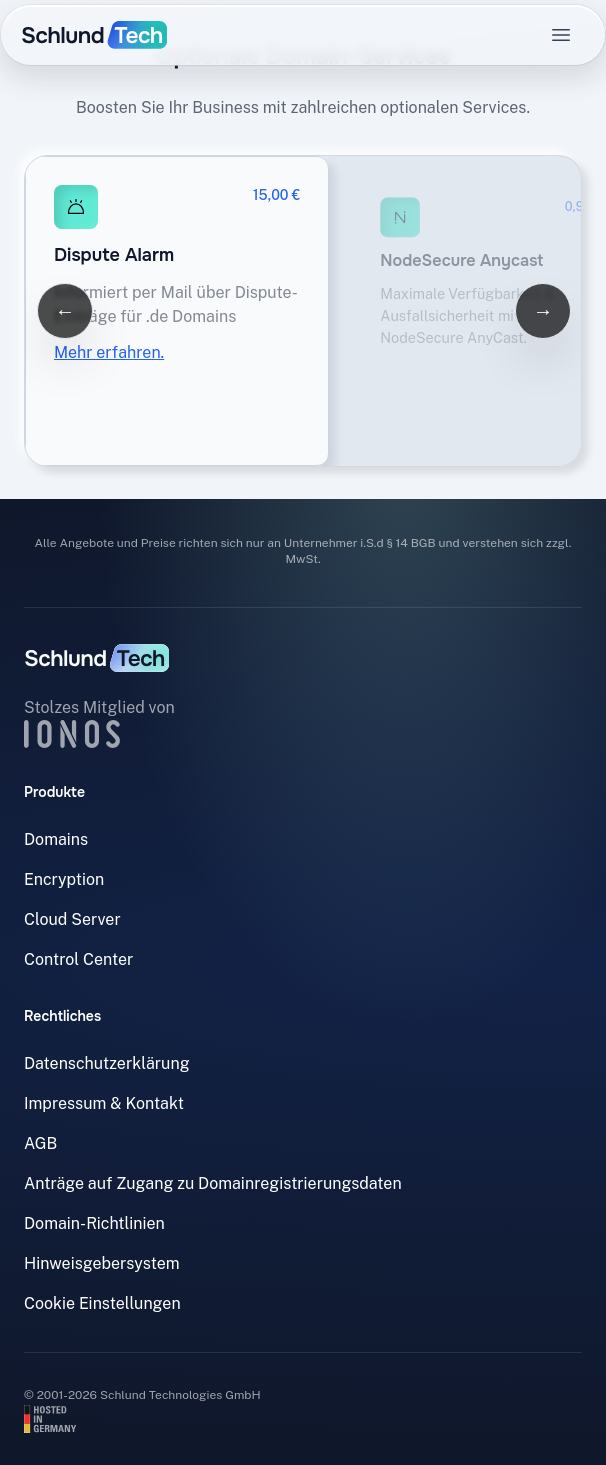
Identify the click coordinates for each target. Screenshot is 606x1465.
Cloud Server (72, 919)
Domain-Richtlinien (94, 1223)
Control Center (78, 959)
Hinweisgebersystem (102, 1263)
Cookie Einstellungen (102, 1303)
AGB (40, 1143)
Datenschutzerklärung (107, 1063)
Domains (56, 839)
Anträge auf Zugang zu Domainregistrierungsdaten (213, 1183)
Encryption (64, 879)
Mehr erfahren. (109, 352)
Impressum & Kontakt (104, 1103)
